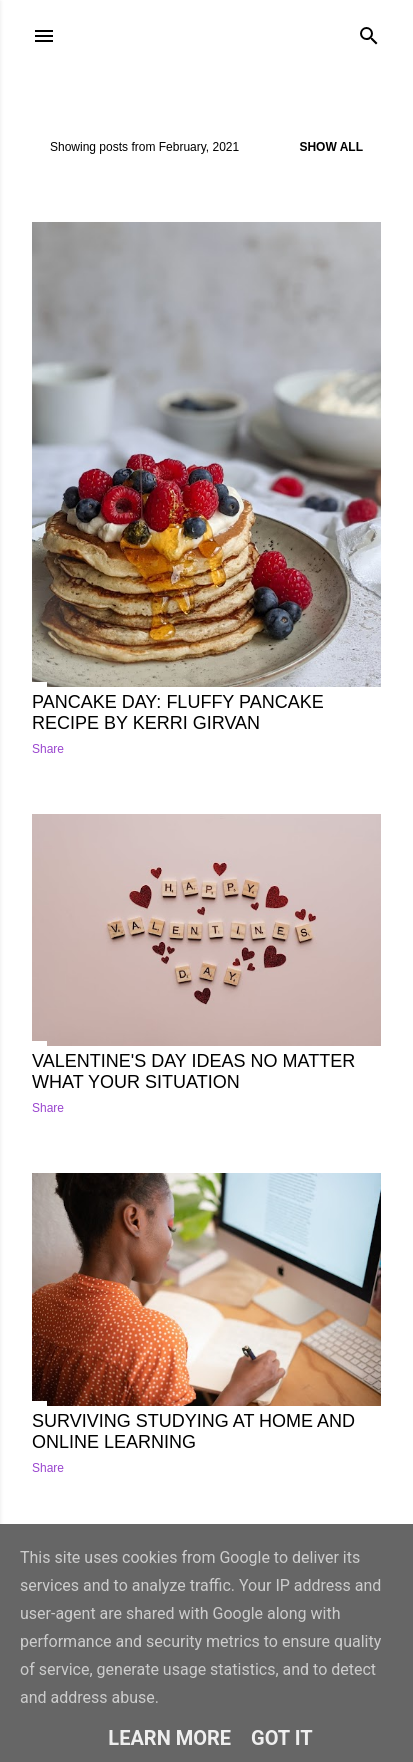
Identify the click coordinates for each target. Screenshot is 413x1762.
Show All (331, 147)
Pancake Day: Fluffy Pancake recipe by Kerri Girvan (178, 712)
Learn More (169, 1738)
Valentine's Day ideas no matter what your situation (193, 1071)
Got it (282, 1738)
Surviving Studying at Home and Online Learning (193, 1431)
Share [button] (48, 749)
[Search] (369, 31)
